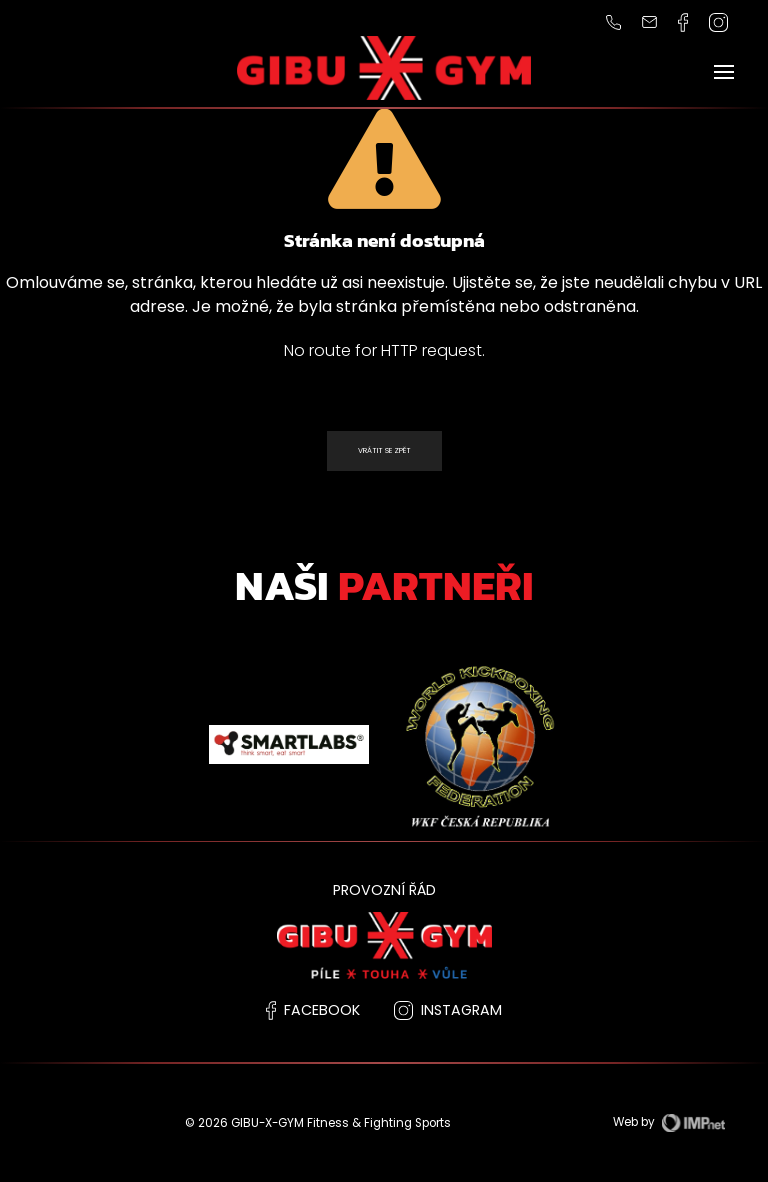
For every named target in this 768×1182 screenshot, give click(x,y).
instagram (448, 1010)
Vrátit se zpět (384, 450)
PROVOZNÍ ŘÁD (384, 890)
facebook (313, 1010)
